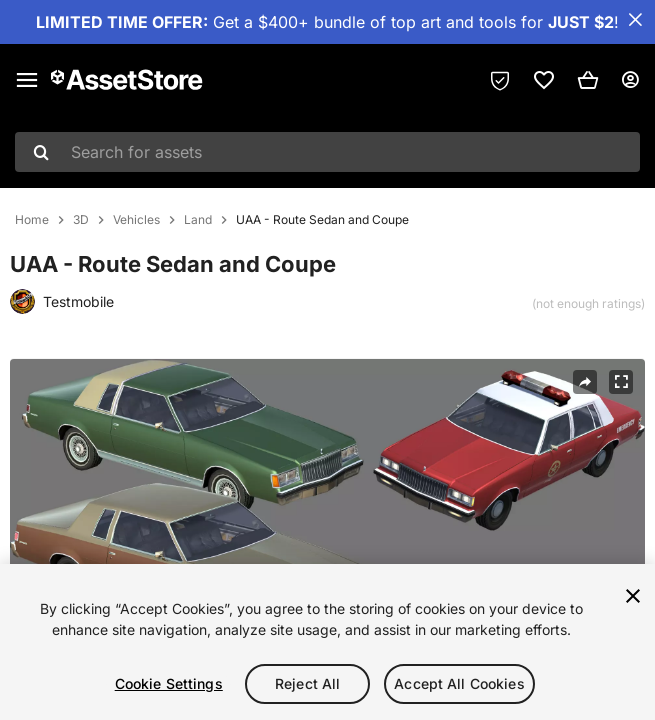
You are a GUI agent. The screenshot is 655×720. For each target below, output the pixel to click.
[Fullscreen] (621, 382)
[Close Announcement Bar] (635, 20)
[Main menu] (27, 80)
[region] (327, 642)
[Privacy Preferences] (500, 80)
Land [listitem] (198, 220)
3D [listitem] (81, 220)
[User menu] (630, 80)
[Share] (585, 382)
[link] (544, 80)
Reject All (307, 683)
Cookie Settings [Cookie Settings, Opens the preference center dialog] (169, 683)
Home (32, 220)
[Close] (633, 596)
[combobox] (327, 152)
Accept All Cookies (459, 683)
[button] (588, 80)
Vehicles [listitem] (136, 220)
